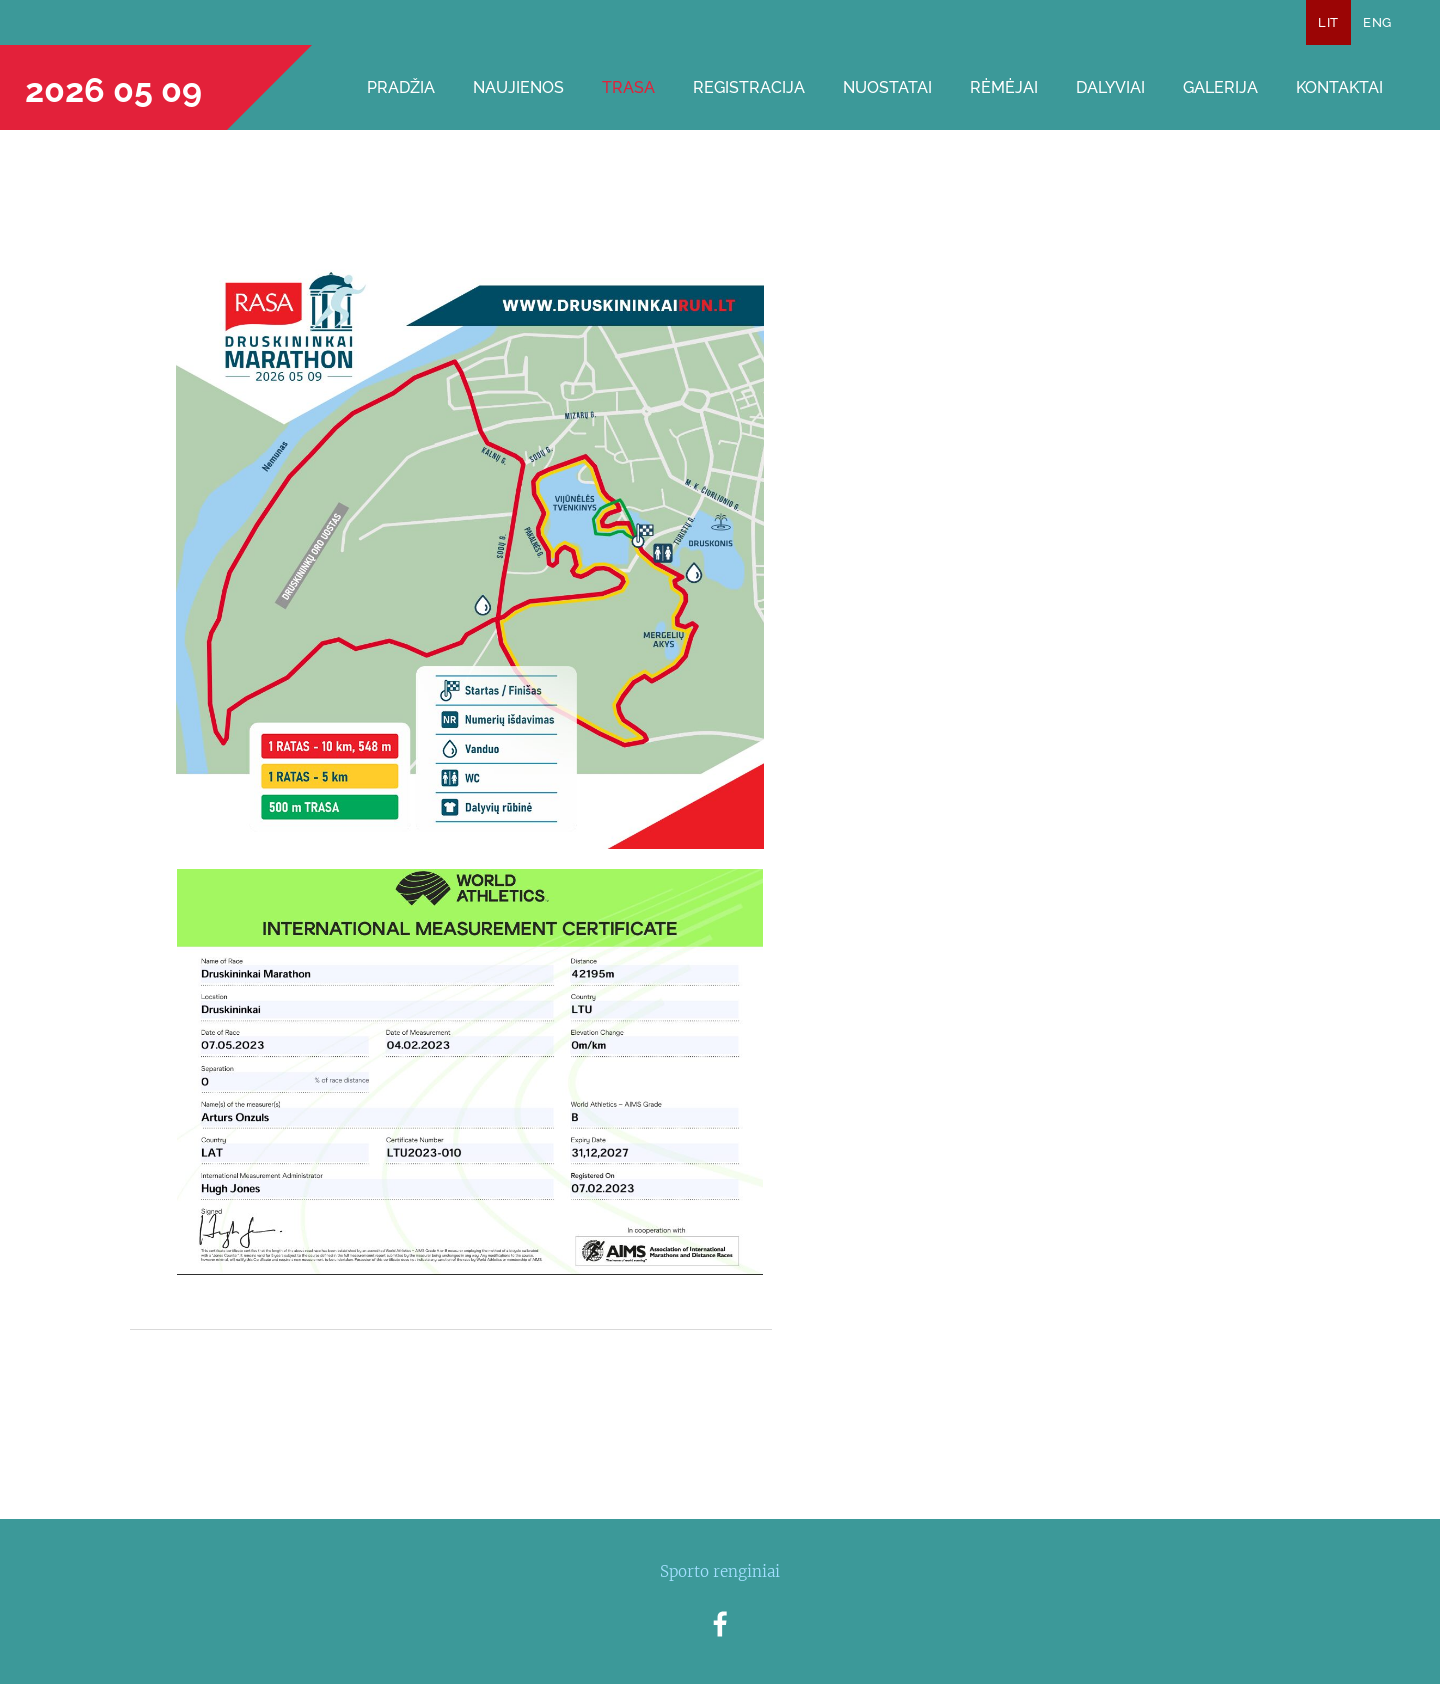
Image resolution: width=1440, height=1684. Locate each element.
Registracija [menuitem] (749, 87)
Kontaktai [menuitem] (1339, 87)
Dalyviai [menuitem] (1110, 87)
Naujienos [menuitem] (518, 87)
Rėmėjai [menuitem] (1004, 87)
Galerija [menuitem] (1220, 87)
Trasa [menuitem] (628, 87)
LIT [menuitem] (1328, 22)
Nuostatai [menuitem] (887, 87)
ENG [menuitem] (1377, 22)
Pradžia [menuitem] (401, 87)
